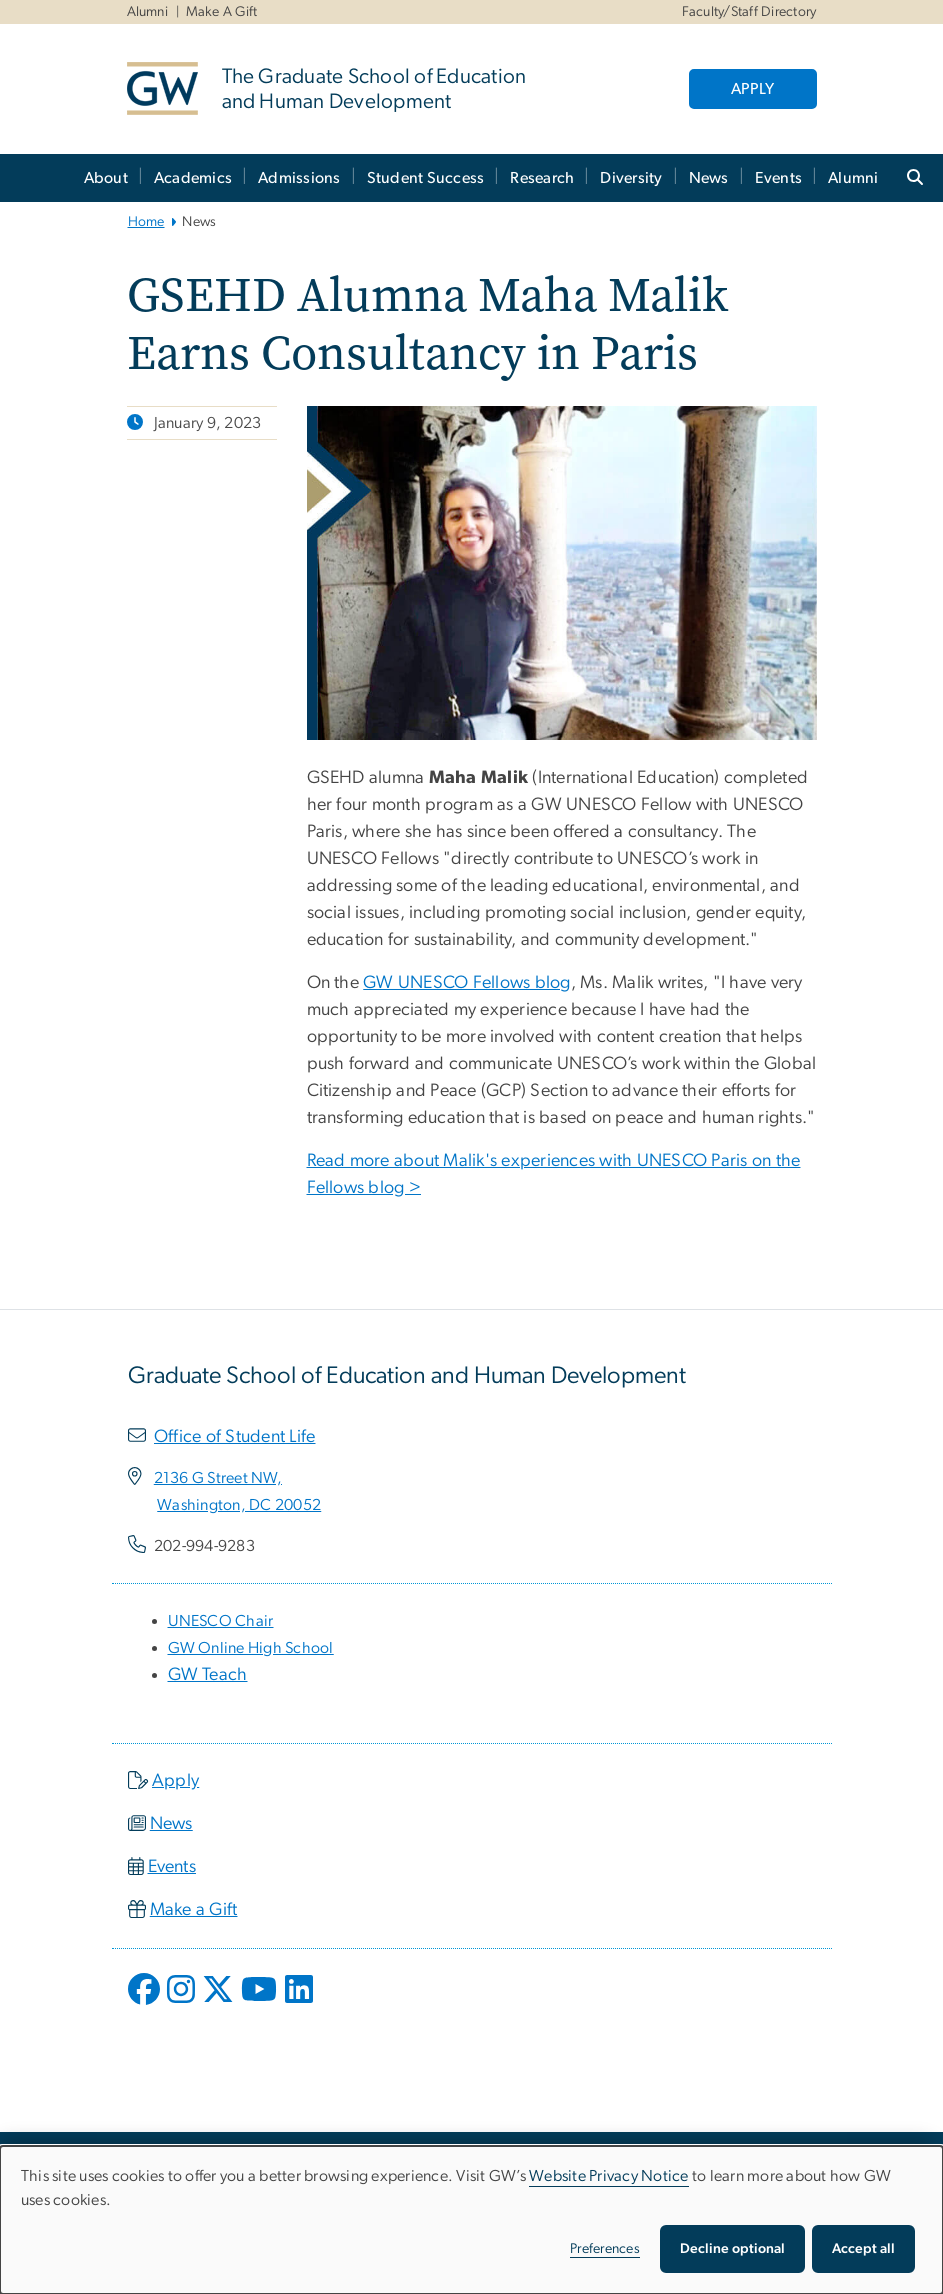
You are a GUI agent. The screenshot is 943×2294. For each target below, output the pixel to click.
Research (542, 178)
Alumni (148, 12)
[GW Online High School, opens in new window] (251, 1648)
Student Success (426, 178)
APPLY (752, 89)
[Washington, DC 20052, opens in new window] (239, 1505)
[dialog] (471, 2220)
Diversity (631, 178)
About (106, 178)
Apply (175, 1781)
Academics (193, 178)
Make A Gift (222, 12)
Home (146, 222)
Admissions (299, 178)
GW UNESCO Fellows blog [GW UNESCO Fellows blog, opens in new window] (467, 983)
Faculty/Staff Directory (749, 12)
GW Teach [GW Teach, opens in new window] (208, 1675)
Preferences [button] (605, 2249)
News (709, 178)
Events (779, 178)
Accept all (863, 2249)
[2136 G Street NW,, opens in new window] (218, 1478)
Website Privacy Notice (609, 2176)
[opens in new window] (146, 2004)
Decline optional (732, 2249)
